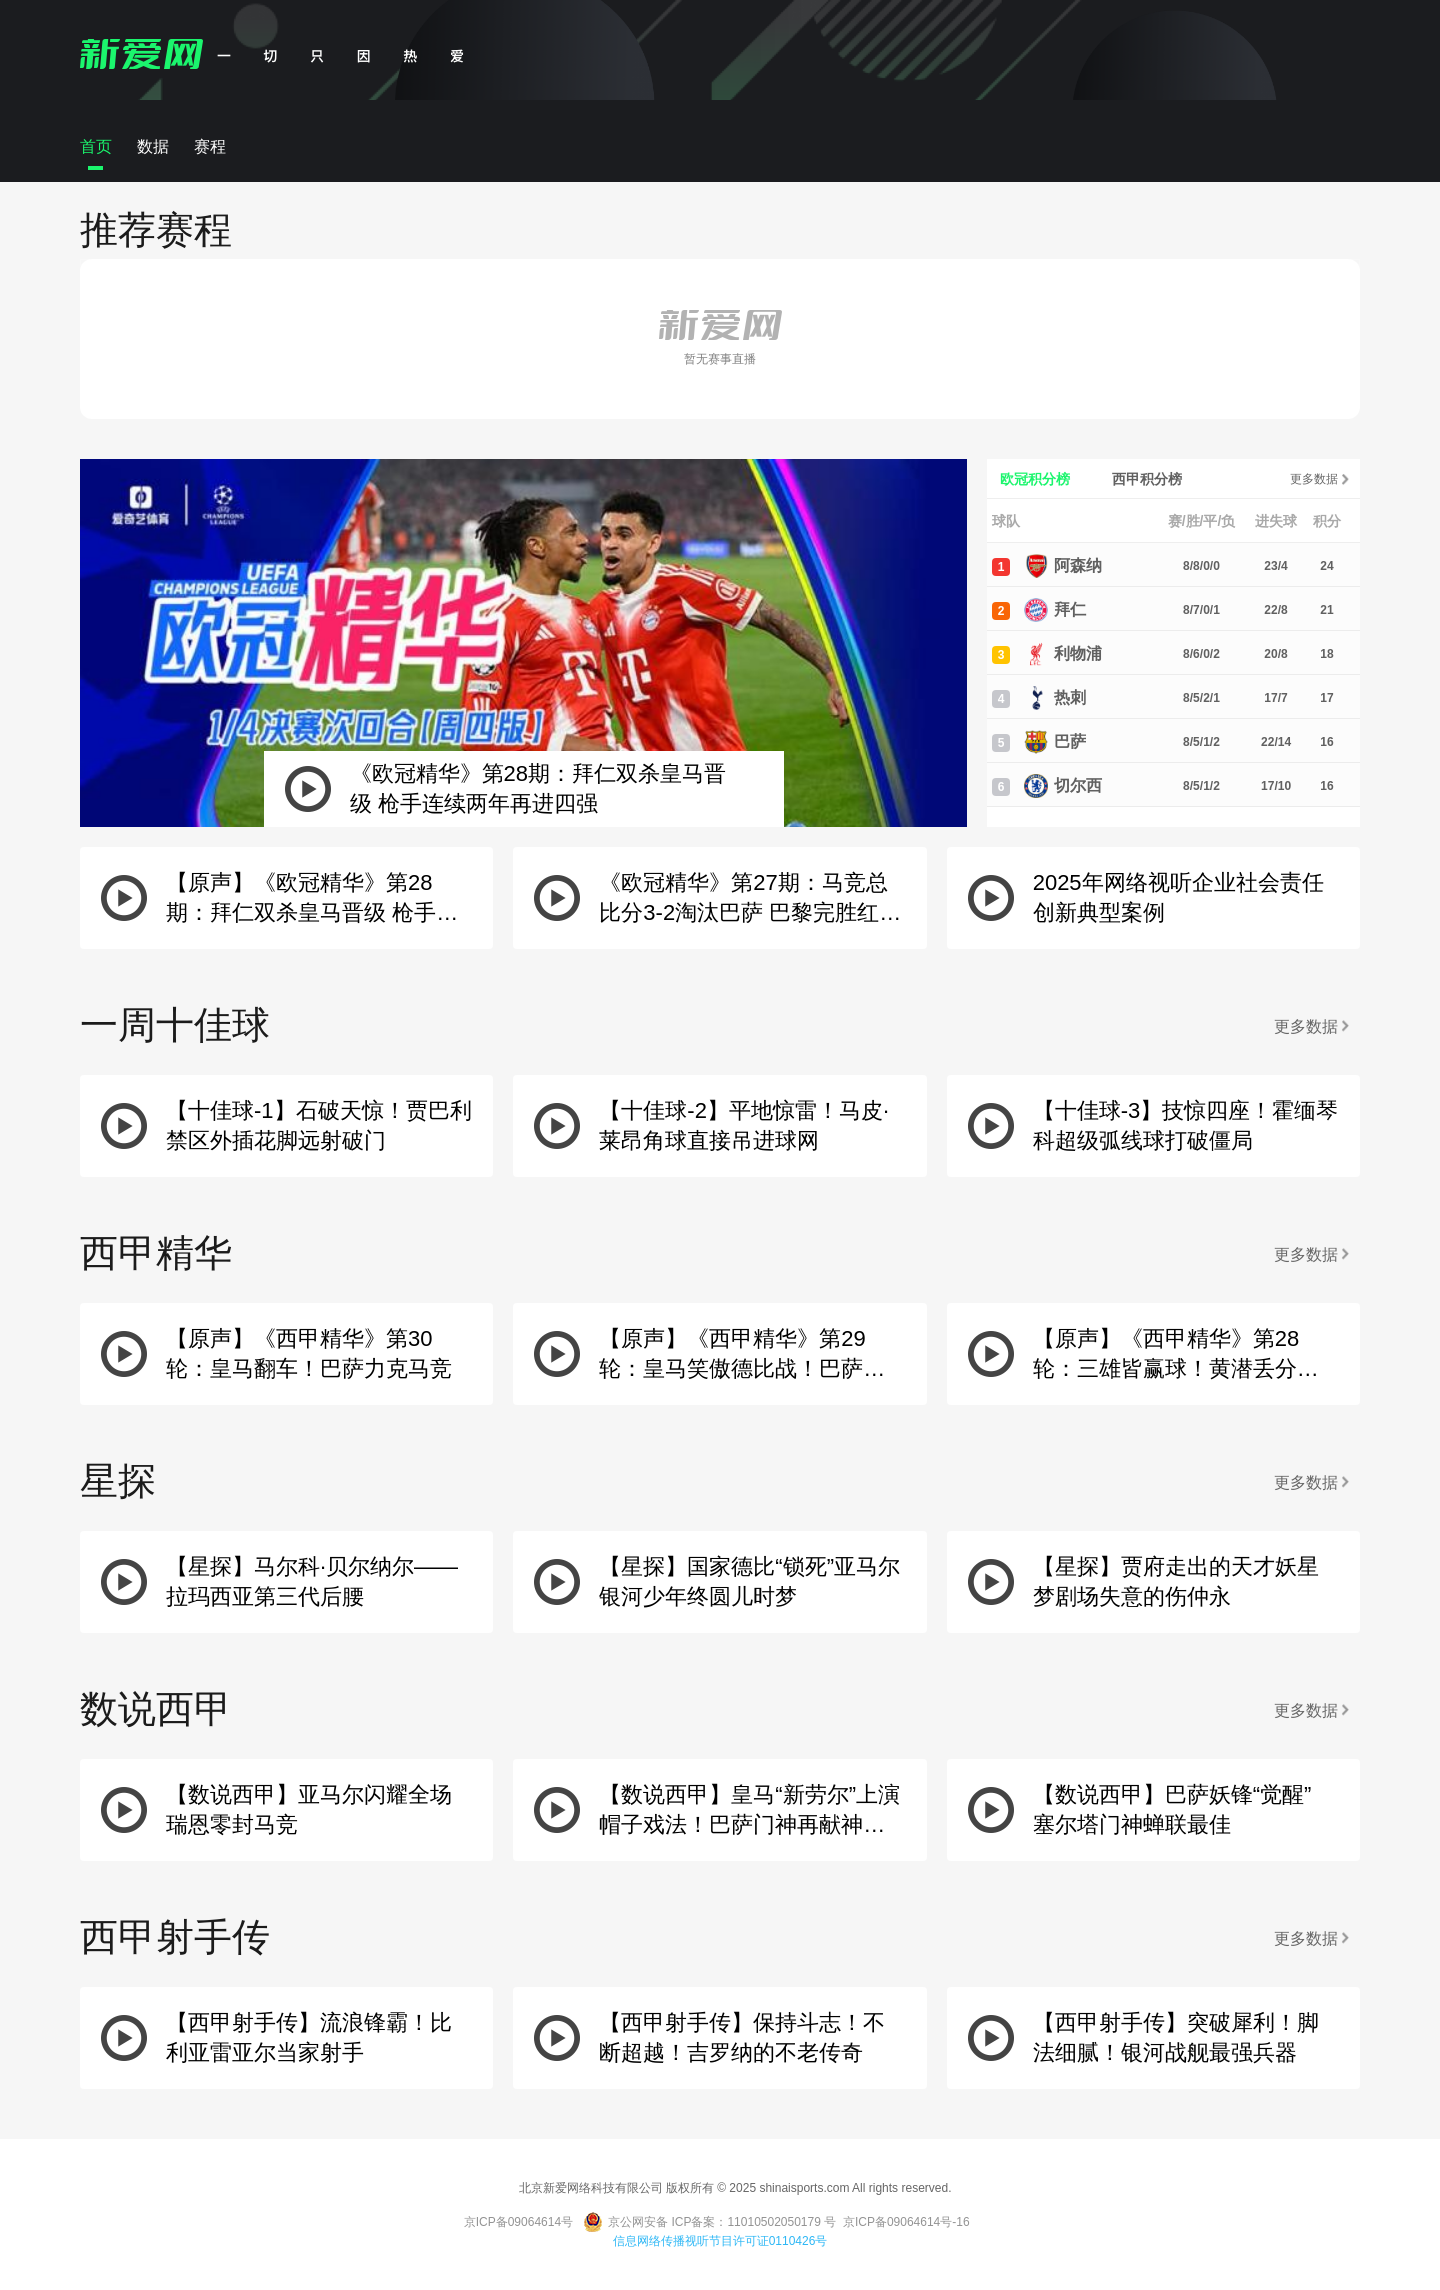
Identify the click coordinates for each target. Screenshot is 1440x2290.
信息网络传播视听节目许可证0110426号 (720, 2241)
